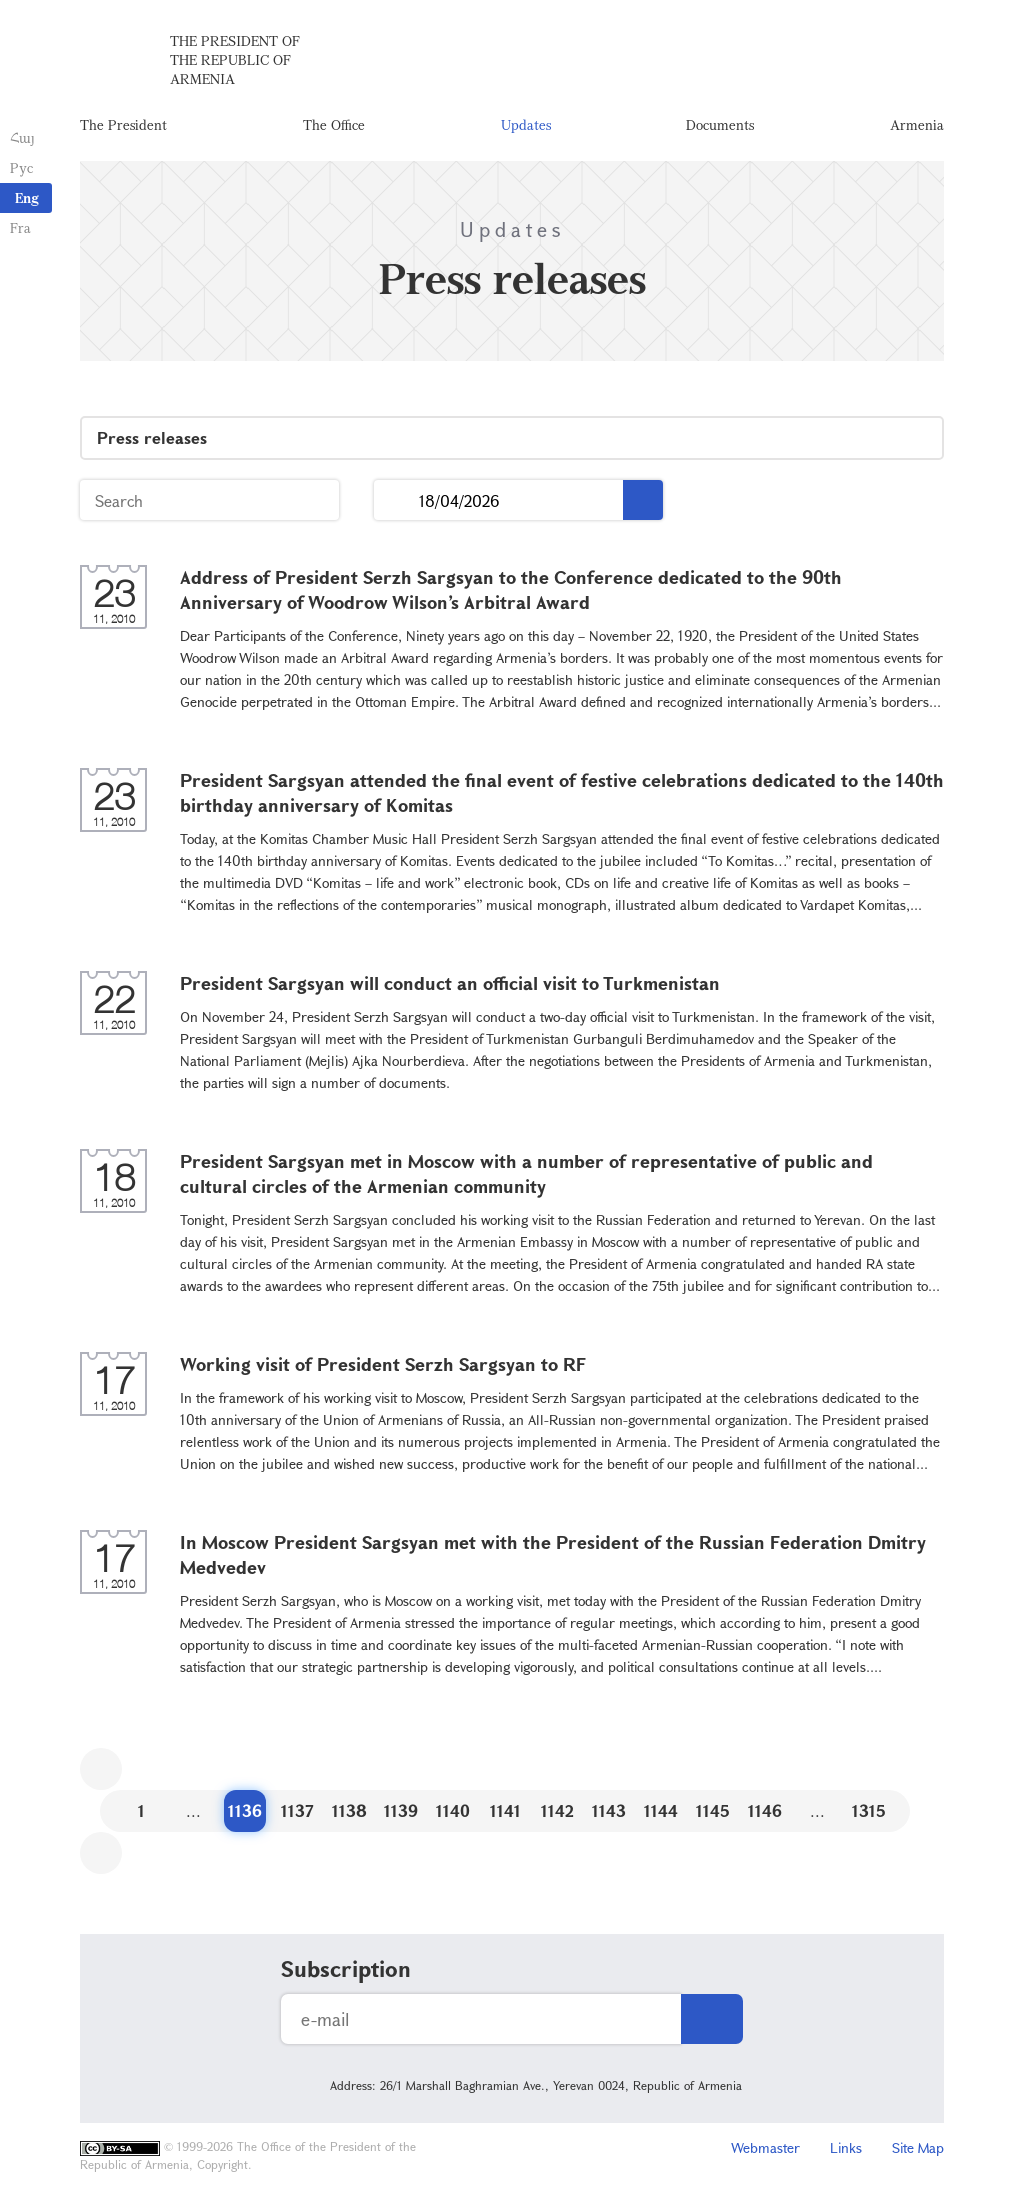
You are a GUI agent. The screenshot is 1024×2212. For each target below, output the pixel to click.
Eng (27, 197)
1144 (661, 1810)
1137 (297, 1810)
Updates (526, 124)
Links (846, 2147)
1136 (245, 1810)
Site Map (918, 2147)
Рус (21, 167)
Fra (20, 227)
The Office (334, 124)
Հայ (22, 137)
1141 (505, 1810)
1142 (557, 1810)
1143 (609, 1810)
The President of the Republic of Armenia (235, 59)
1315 (869, 1810)
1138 (349, 1810)
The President (123, 124)
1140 (453, 1810)
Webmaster (765, 2147)
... (396, 500)
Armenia (917, 124)
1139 (401, 1810)
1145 (713, 1810)
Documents (720, 124)
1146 (765, 1810)
